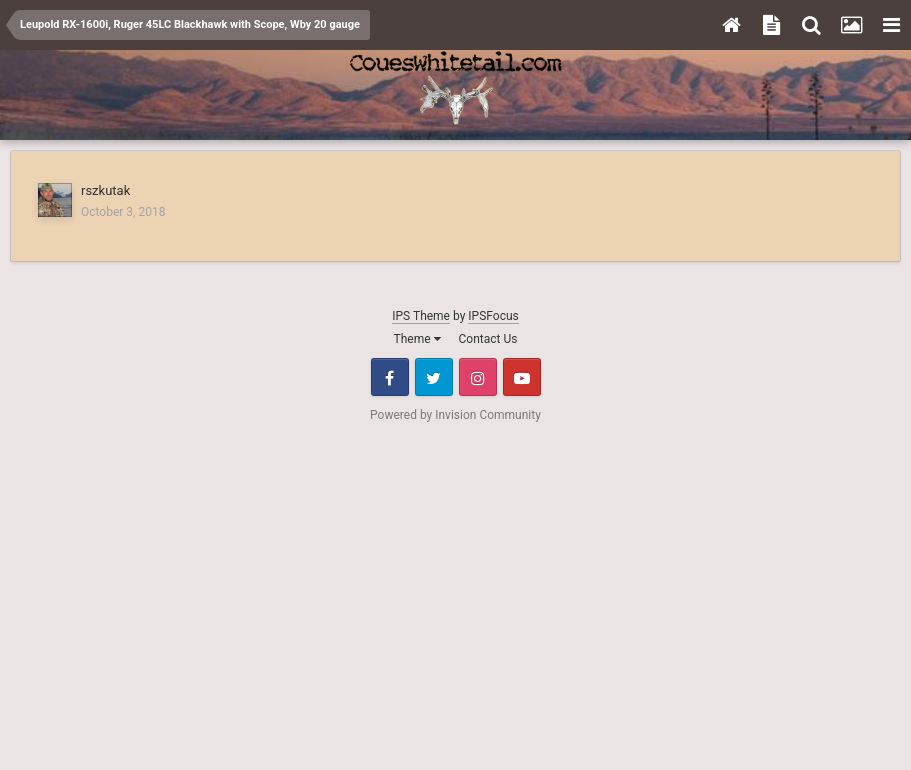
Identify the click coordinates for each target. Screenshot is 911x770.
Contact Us (488, 339)
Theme (417, 339)
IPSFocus (493, 316)
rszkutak (105, 190)
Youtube (522, 377)
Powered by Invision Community (455, 415)
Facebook (390, 377)
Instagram (478, 377)
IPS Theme (421, 316)
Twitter (434, 377)
